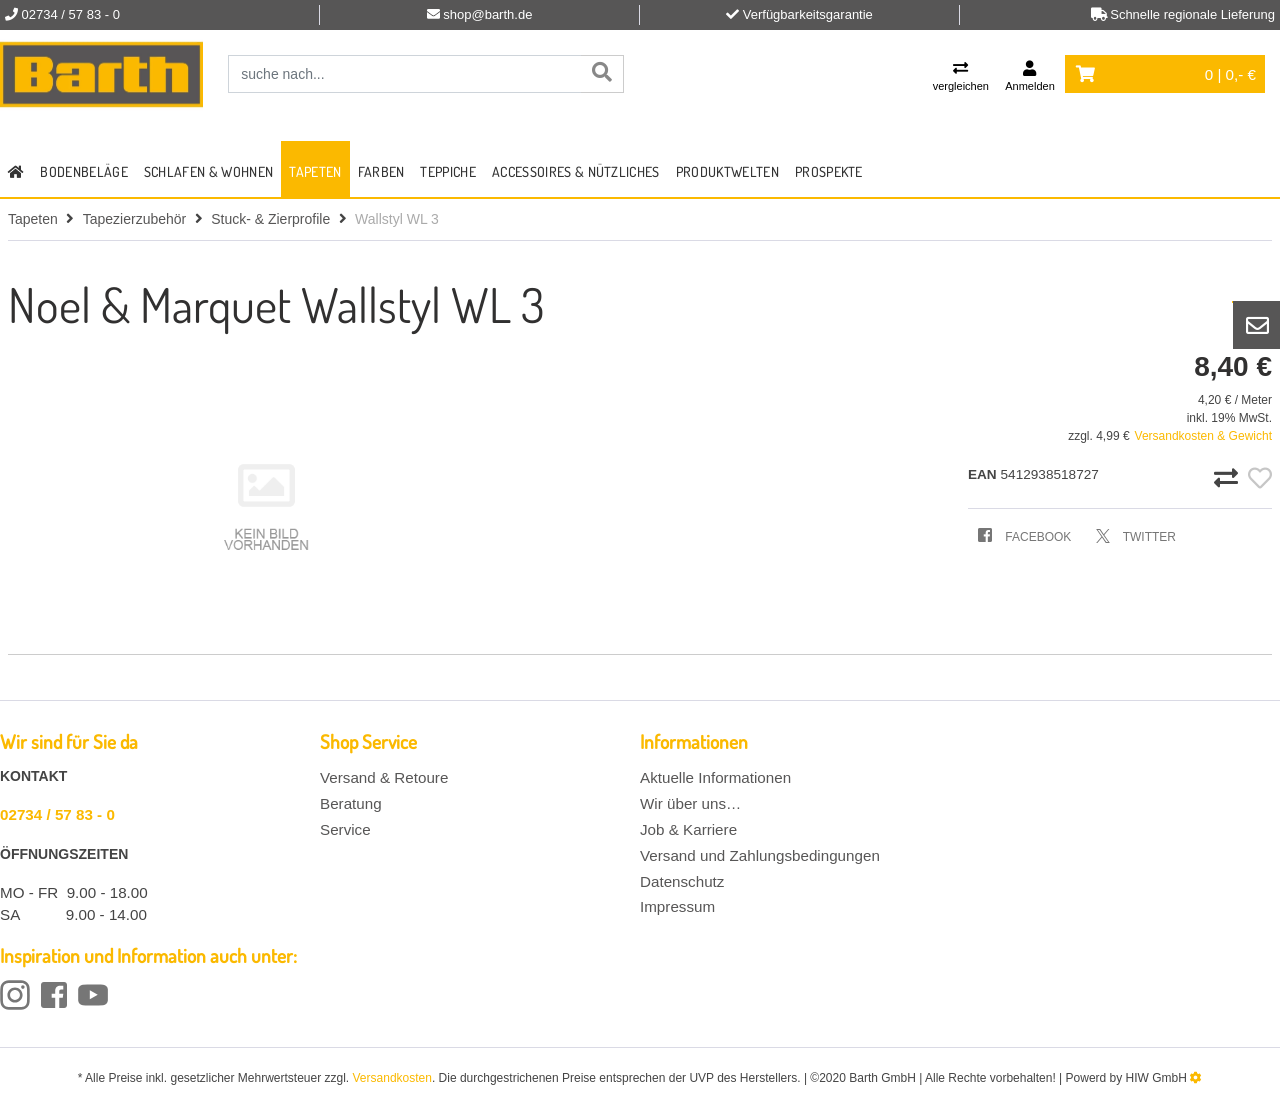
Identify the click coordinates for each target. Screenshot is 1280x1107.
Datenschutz (682, 881)
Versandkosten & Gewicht (1203, 436)
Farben (381, 171)
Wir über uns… (690, 803)
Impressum (677, 906)
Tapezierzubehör (135, 219)
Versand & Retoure (384, 777)
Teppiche (448, 171)
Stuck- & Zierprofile (270, 219)
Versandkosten (392, 1078)
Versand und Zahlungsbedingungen (760, 855)
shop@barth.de (487, 14)
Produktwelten (727, 171)
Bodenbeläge (84, 171)
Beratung (351, 803)
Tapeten (315, 171)
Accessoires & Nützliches (576, 171)
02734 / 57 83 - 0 (57, 814)
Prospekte (829, 171)
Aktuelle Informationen (715, 777)
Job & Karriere (688, 829)
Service (345, 829)
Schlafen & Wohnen (208, 171)
